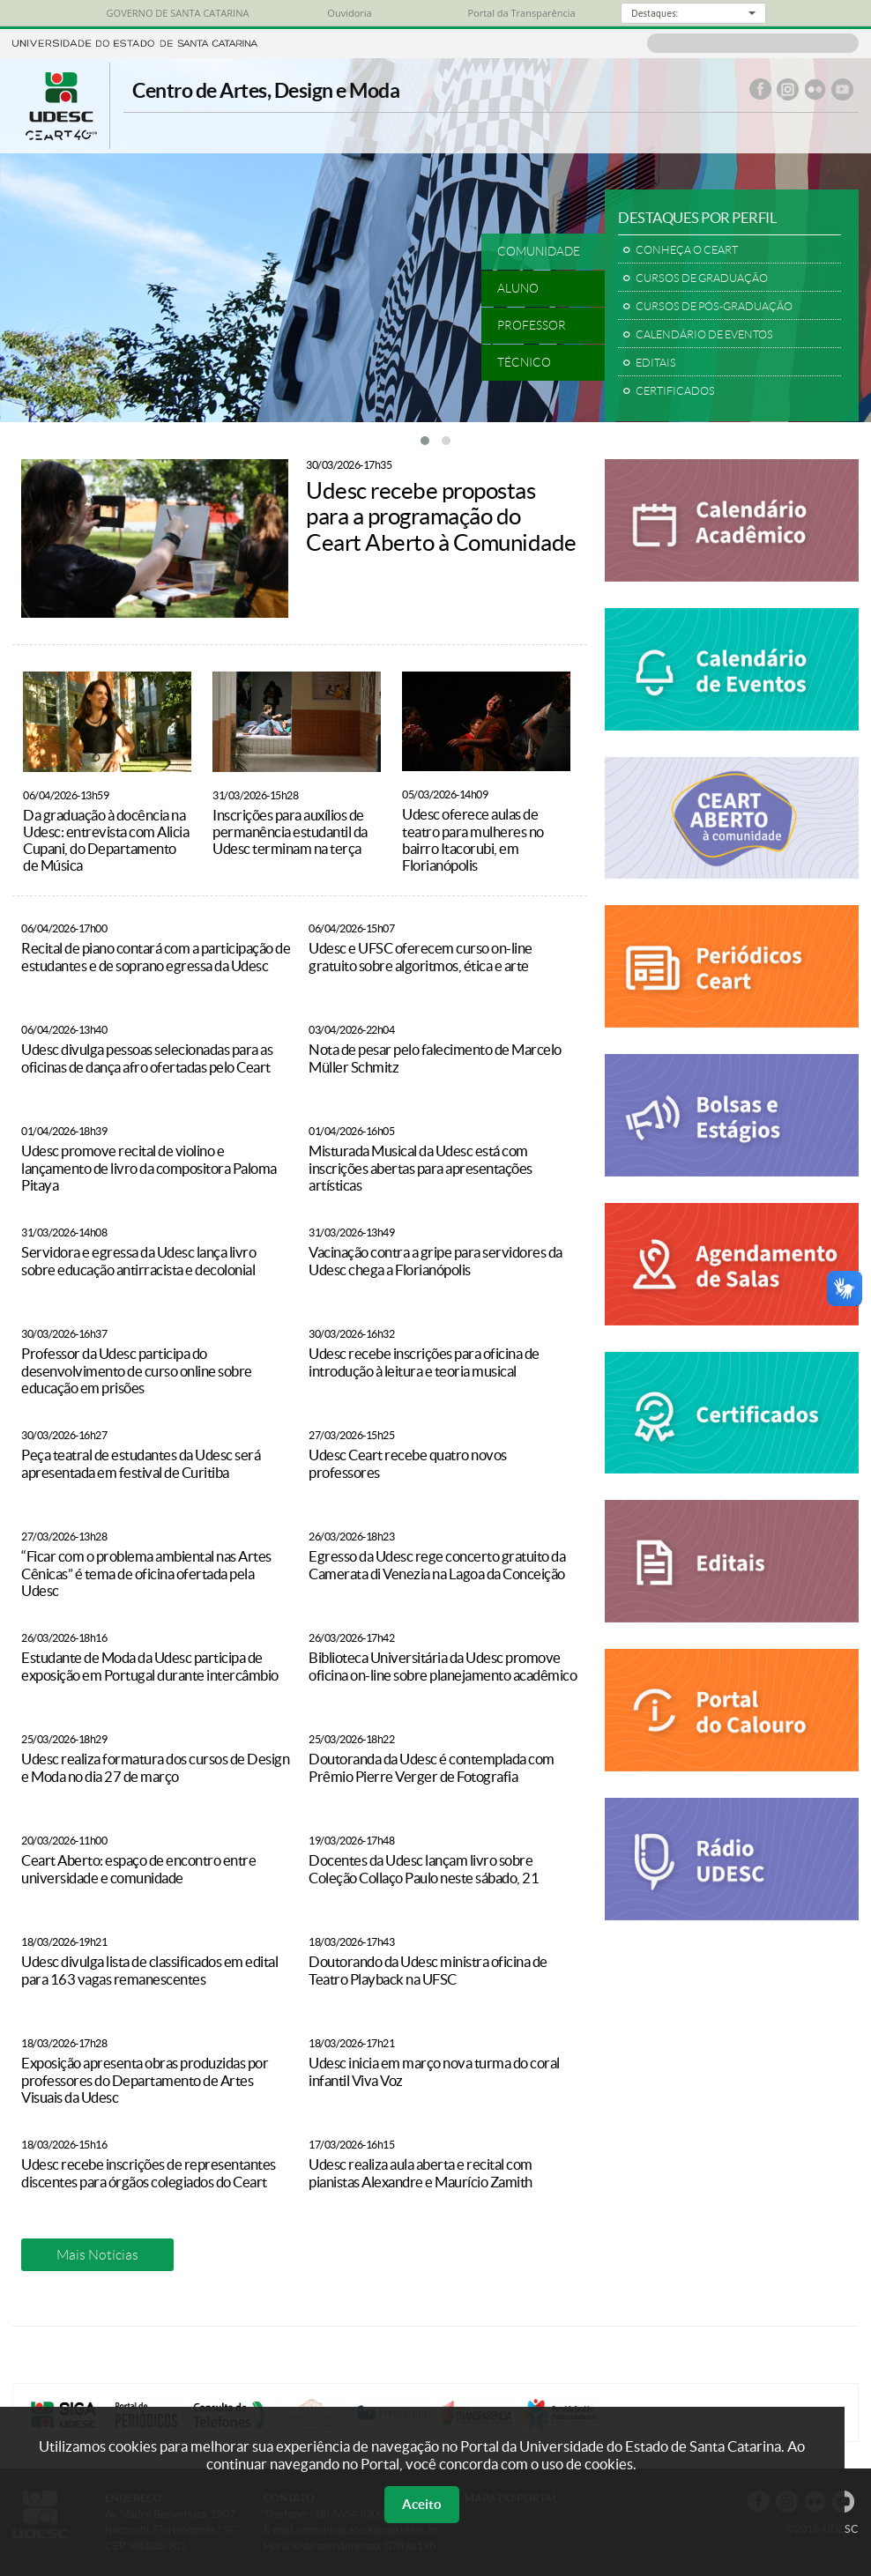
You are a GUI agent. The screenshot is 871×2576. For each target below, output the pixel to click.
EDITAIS (656, 362)
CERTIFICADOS (675, 391)
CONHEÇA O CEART (687, 250)
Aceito (422, 2504)
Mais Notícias (97, 2254)
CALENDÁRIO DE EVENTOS (704, 334)
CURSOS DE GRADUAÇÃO (702, 278)
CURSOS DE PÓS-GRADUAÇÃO (714, 306)
